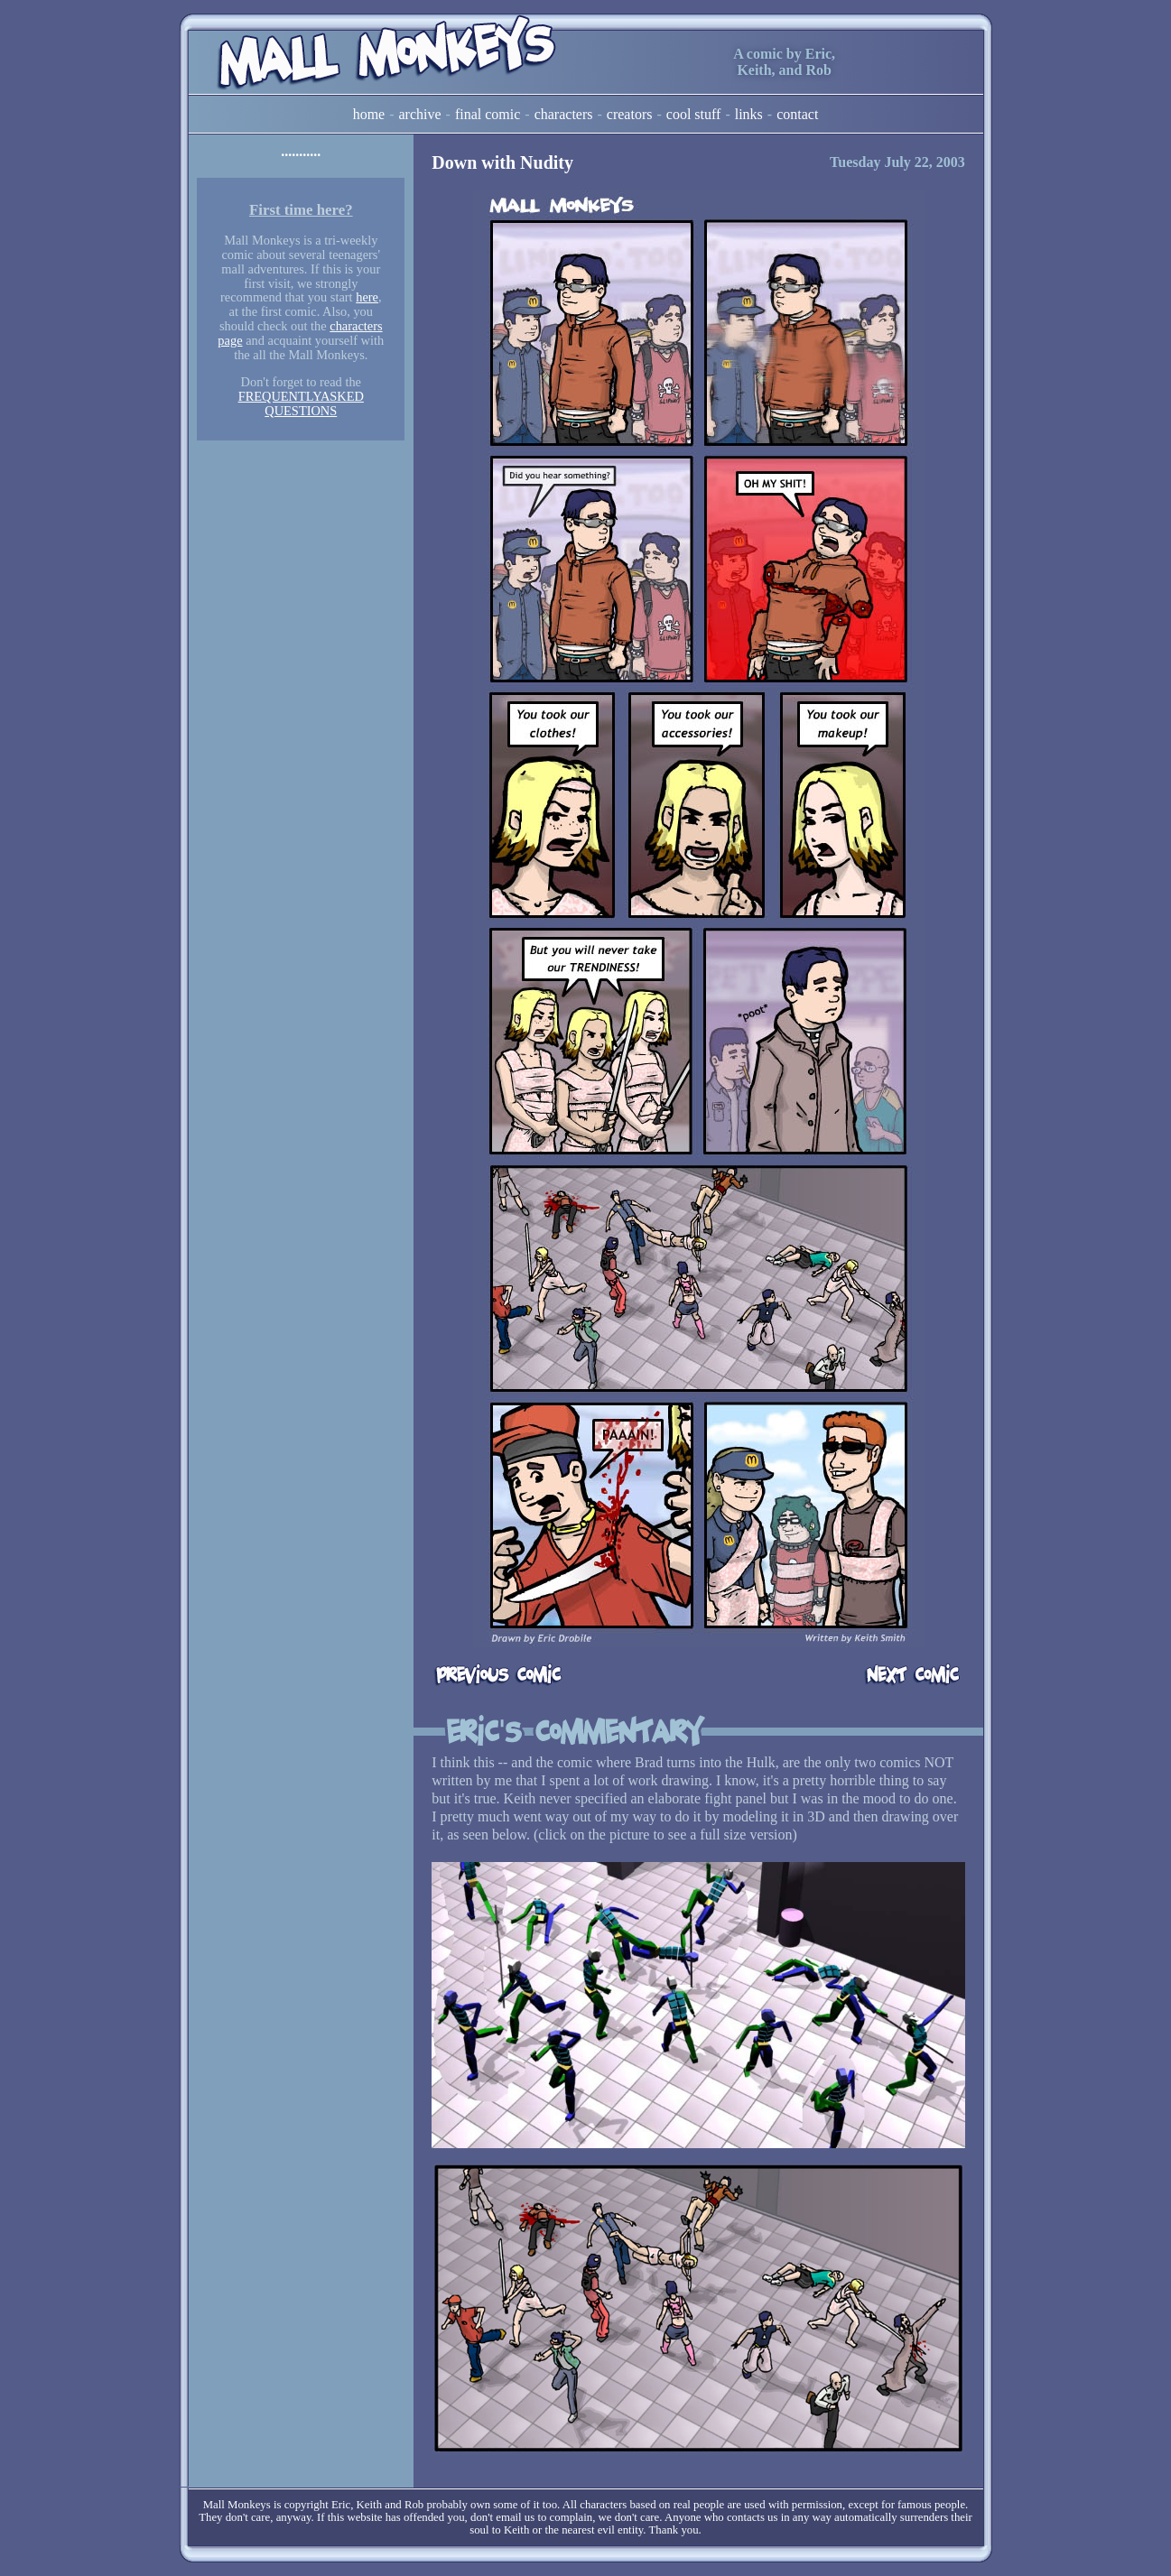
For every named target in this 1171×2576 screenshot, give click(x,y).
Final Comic (487, 114)
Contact (797, 114)
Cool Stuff (693, 114)
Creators (630, 114)
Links (749, 114)
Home (369, 114)
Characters (563, 114)
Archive (420, 114)
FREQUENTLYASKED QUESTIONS (301, 403)
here (367, 297)
